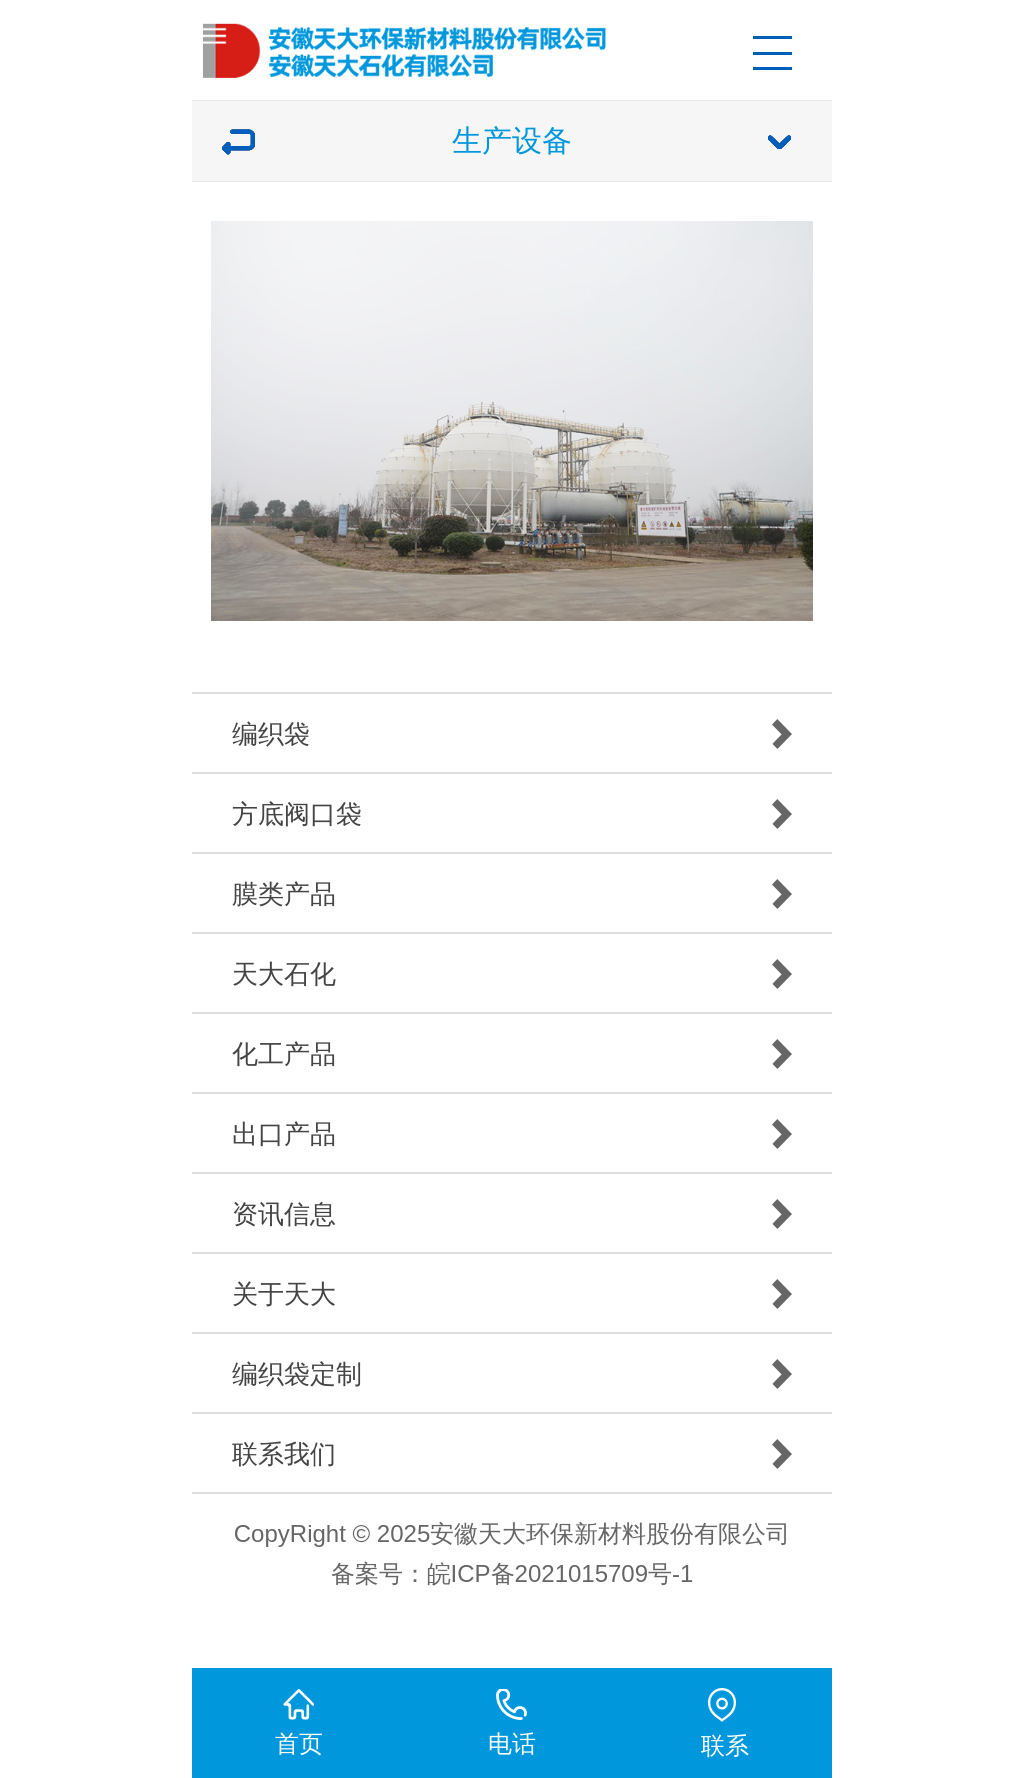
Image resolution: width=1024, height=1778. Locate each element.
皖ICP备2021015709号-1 (560, 1573)
